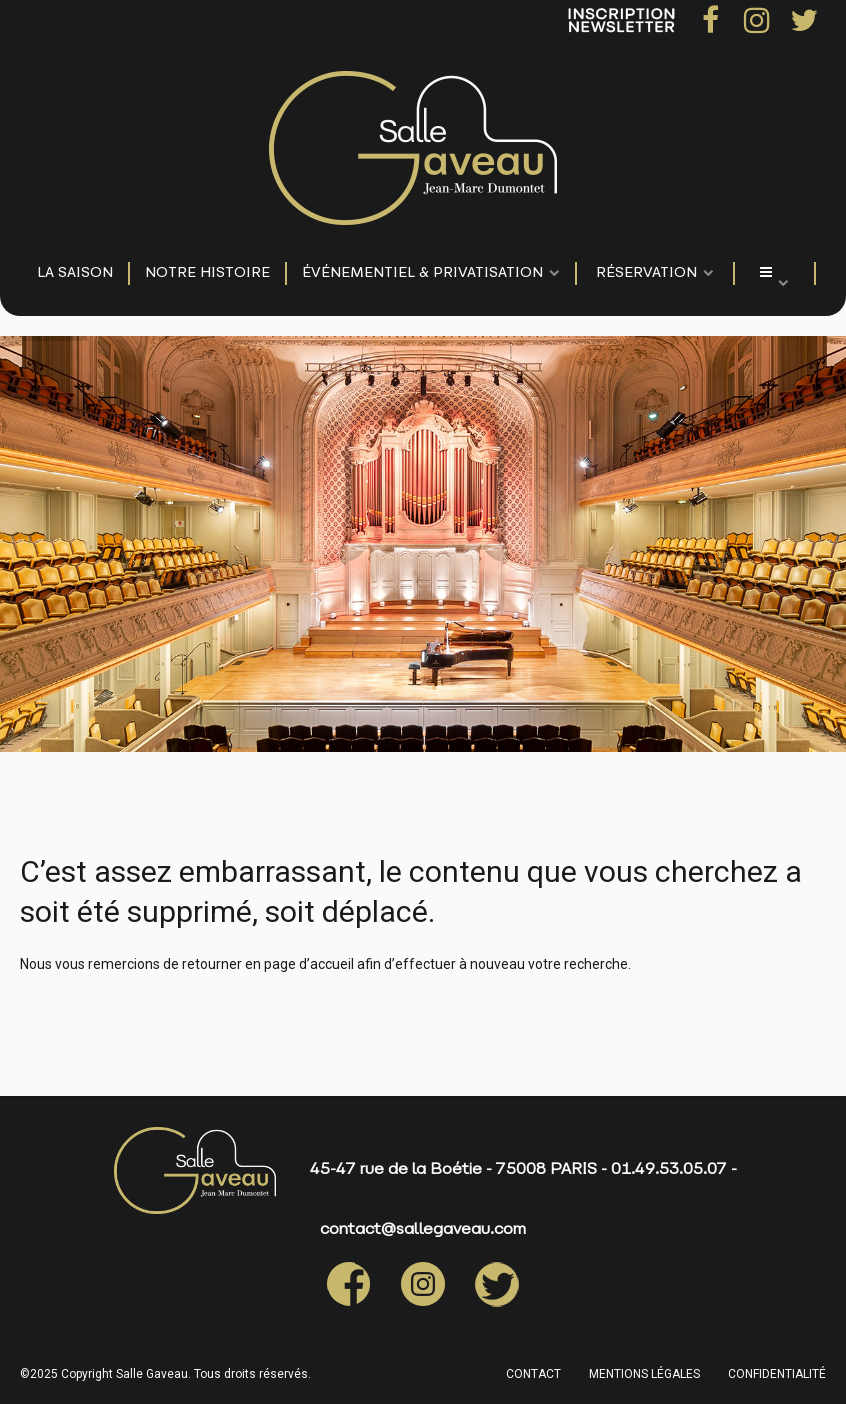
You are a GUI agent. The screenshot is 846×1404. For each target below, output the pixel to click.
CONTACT (533, 1374)
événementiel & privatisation (422, 273)
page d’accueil (309, 964)
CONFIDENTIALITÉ (777, 1374)
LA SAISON (75, 273)
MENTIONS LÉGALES (644, 1374)
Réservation (646, 273)
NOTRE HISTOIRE (207, 273)
